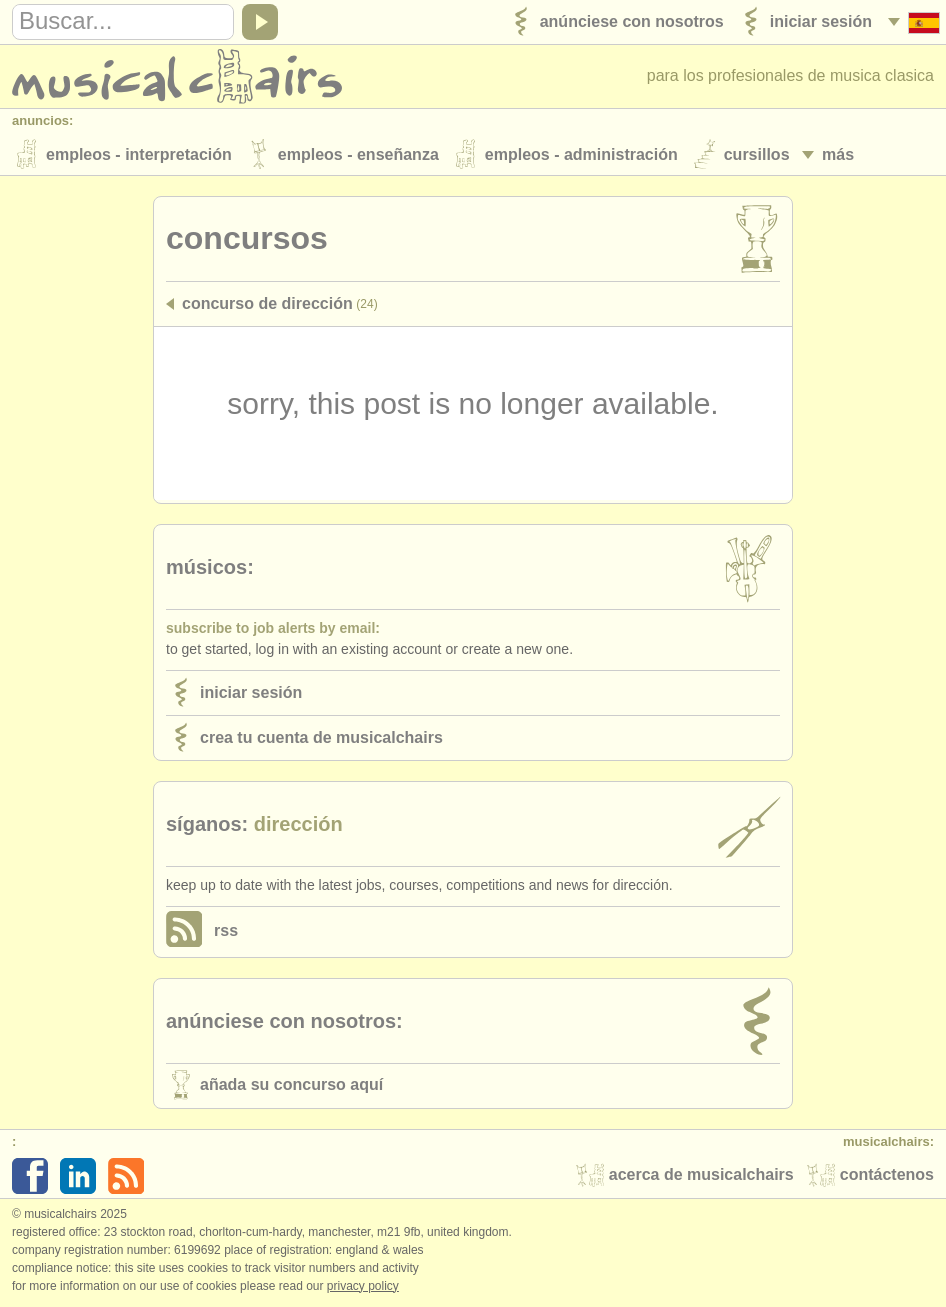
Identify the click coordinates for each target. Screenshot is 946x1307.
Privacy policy (363, 1286)
